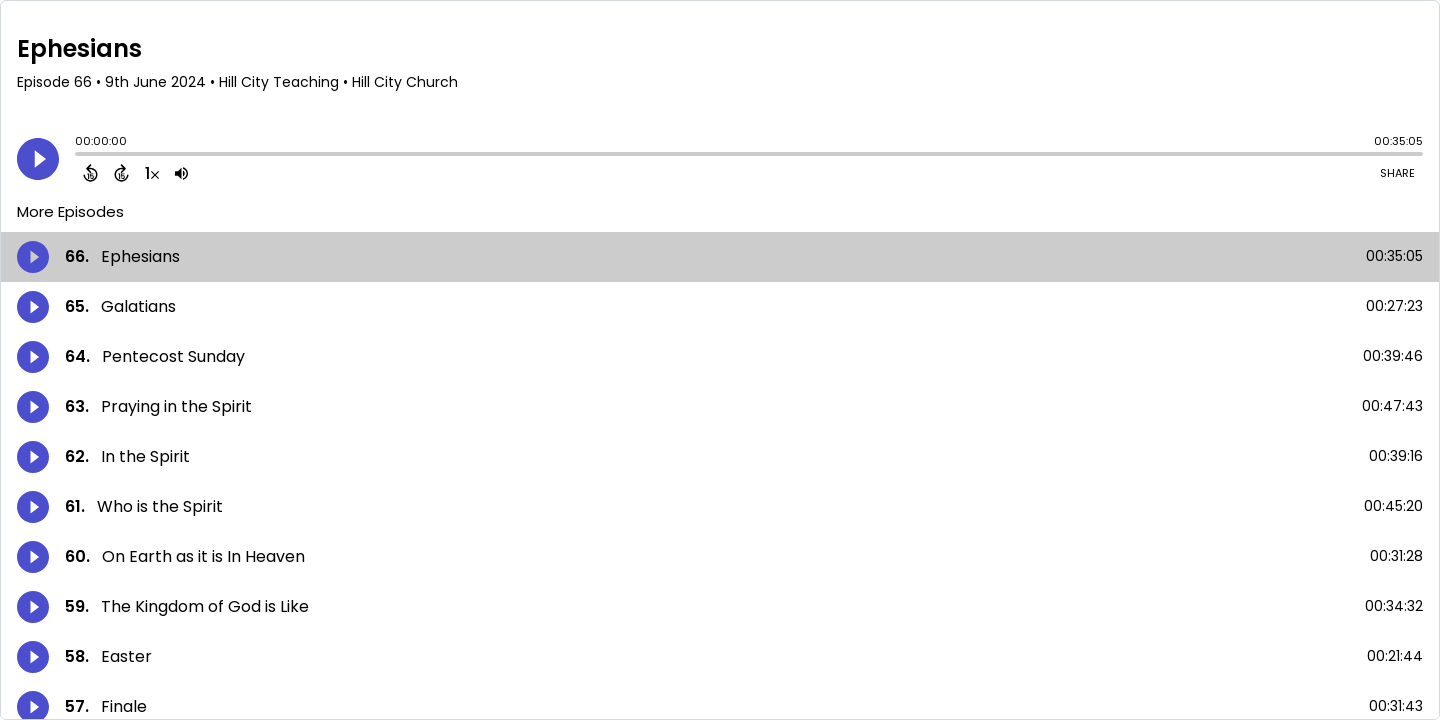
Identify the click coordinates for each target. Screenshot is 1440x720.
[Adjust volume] (181, 173)
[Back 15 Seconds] (90, 173)
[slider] (80, 156)
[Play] (38, 159)
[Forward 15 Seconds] (121, 173)
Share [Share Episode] (1397, 173)
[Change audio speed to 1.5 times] (152, 173)
